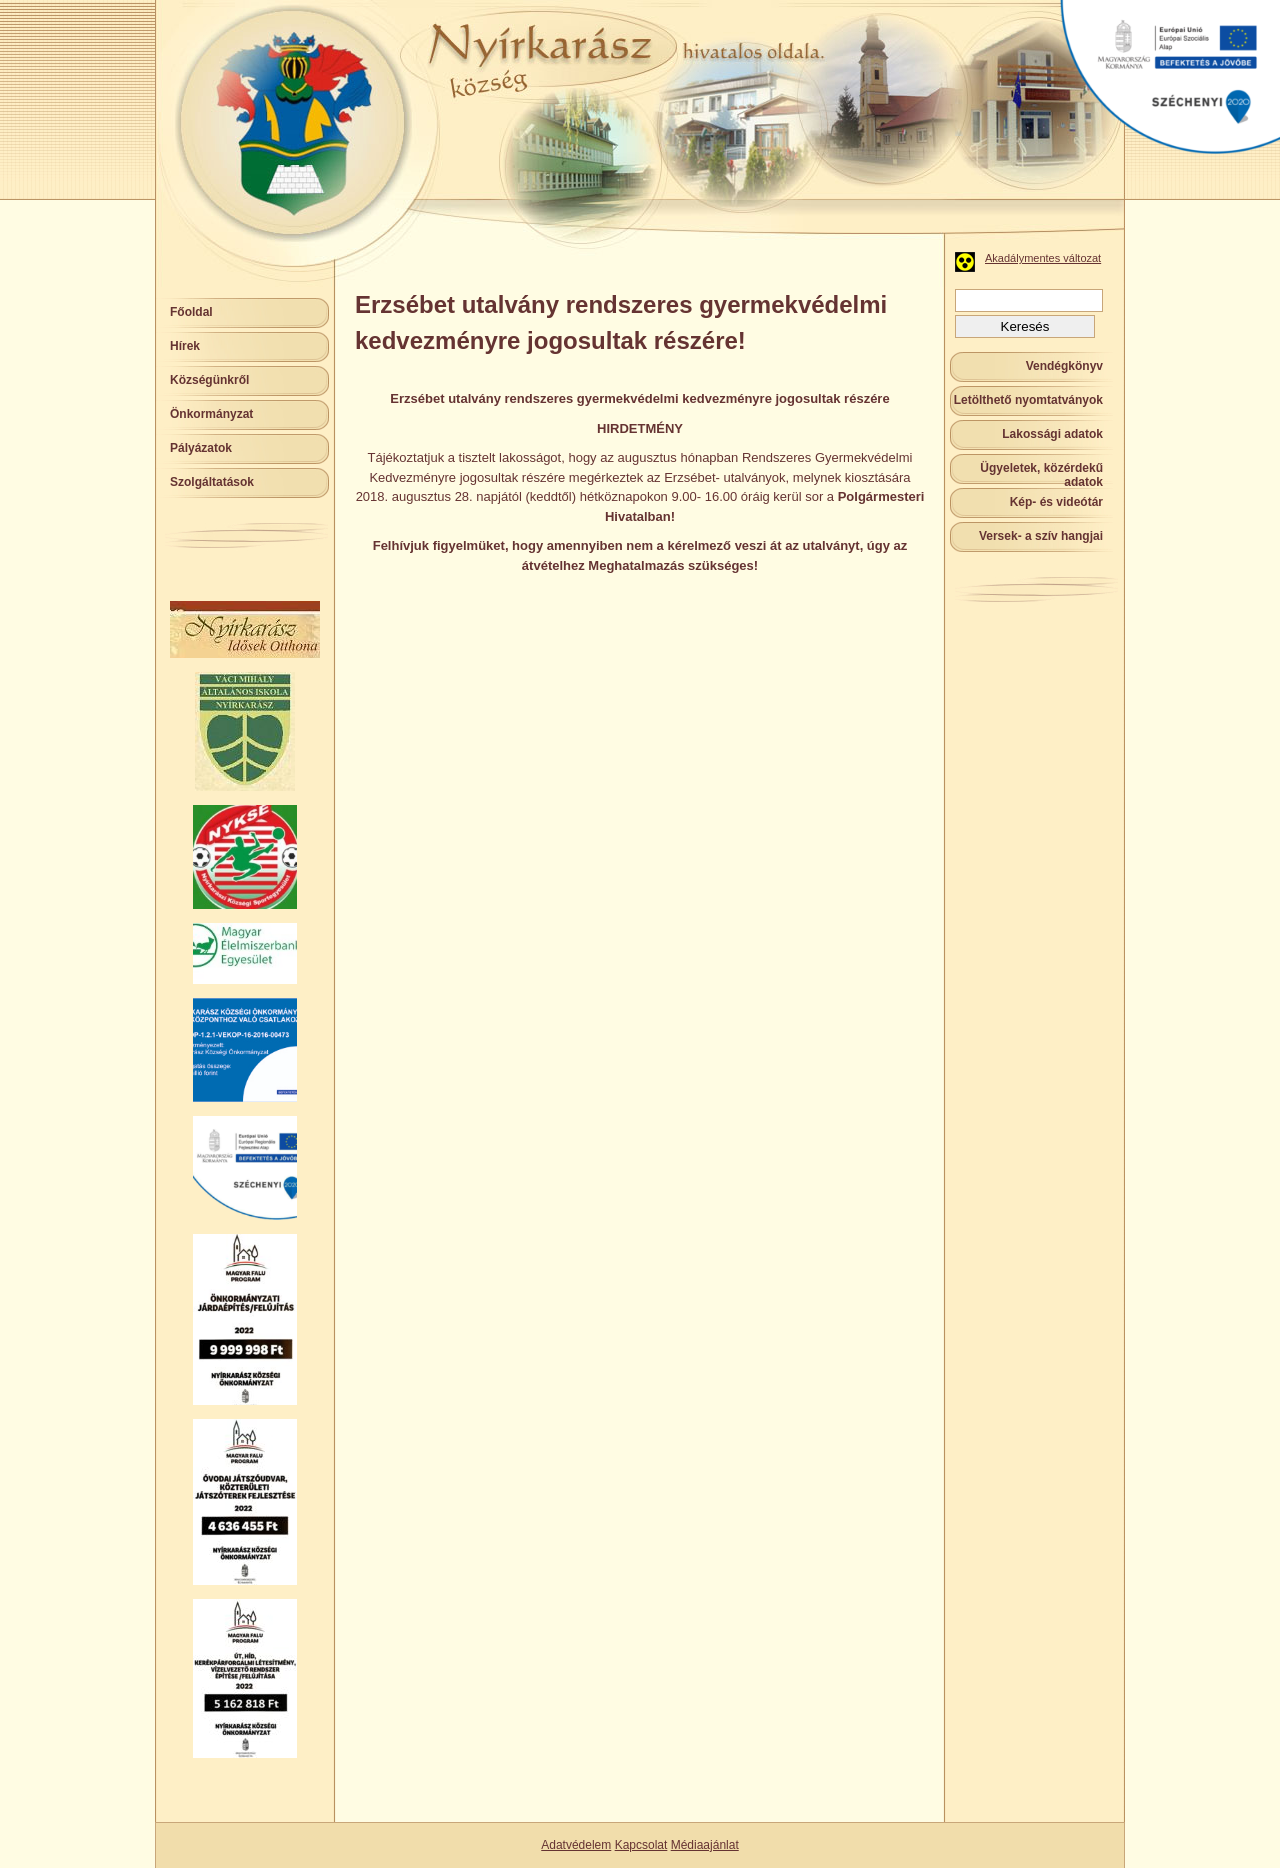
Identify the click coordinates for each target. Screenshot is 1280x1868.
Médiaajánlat (705, 1845)
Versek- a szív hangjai (1041, 536)
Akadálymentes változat (1043, 258)
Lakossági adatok (1052, 434)
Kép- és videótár (1056, 502)
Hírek (185, 346)
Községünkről (209, 380)
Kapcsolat (641, 1845)
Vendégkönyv (1064, 366)
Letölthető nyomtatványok (1028, 400)
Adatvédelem (576, 1845)
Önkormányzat (211, 414)
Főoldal (191, 312)
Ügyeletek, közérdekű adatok (1041, 475)
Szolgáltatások (212, 482)
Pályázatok (201, 448)
